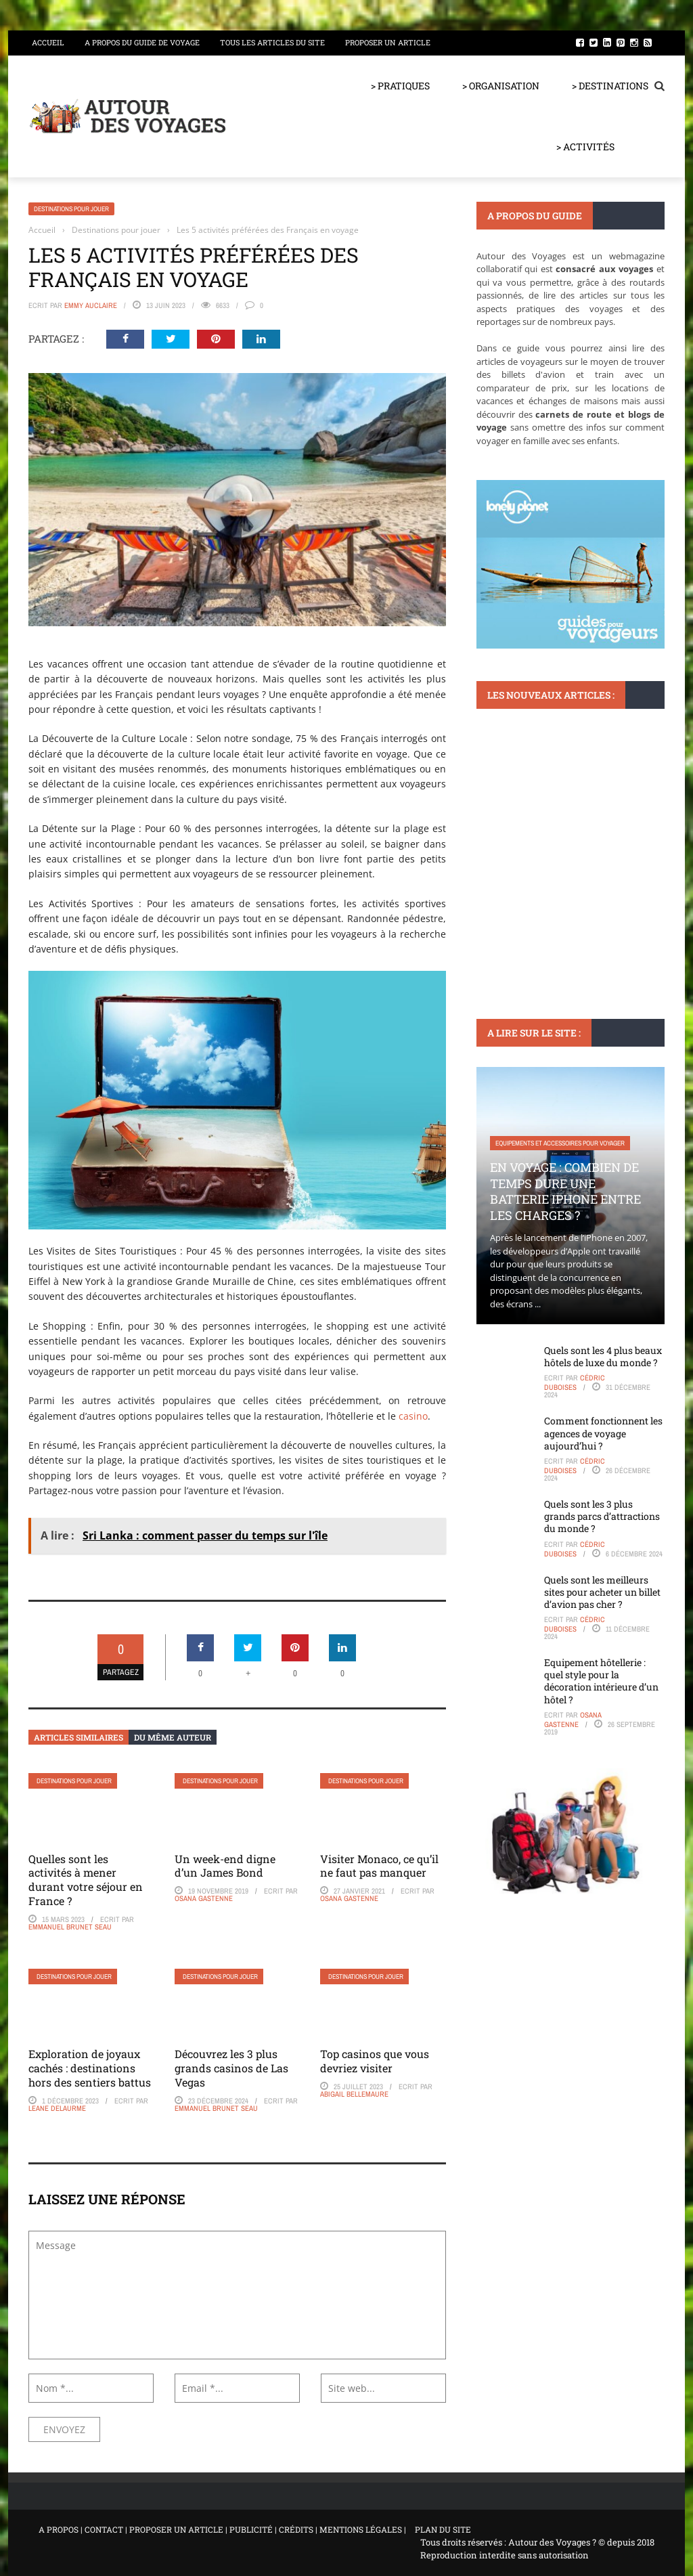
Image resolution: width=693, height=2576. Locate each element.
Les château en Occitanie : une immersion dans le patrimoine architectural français (552, 838)
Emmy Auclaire (90, 305)
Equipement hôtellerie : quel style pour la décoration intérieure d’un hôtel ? (601, 1681)
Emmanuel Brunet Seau (70, 1926)
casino (413, 1416)
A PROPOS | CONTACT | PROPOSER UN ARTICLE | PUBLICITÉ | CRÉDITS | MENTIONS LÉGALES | (222, 2529)
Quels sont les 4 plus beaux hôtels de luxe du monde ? (603, 1356)
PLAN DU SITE (443, 2529)
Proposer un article (387, 42)
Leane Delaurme (57, 2108)
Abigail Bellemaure (354, 2094)
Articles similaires (78, 1737)
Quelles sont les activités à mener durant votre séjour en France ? (85, 1880)
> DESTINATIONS (610, 85)
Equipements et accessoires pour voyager (560, 1143)
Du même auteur (172, 1737)
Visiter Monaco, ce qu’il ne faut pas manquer (379, 1866)
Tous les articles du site (272, 42)
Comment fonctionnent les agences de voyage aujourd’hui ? (603, 1432)
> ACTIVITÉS (585, 146)
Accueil (48, 42)
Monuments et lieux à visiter (539, 774)
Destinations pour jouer (71, 208)
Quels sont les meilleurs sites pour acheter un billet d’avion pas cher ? (602, 1592)
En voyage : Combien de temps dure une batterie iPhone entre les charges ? (565, 1191)
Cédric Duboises (574, 1382)
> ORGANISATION (500, 85)
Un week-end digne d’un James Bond (225, 1866)
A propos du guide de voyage (142, 42)
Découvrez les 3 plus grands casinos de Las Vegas (231, 2068)
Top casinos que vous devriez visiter (374, 2061)
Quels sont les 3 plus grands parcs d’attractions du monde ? (602, 1516)
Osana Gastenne (204, 1898)
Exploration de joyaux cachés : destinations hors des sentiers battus (89, 2068)
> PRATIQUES (400, 85)
